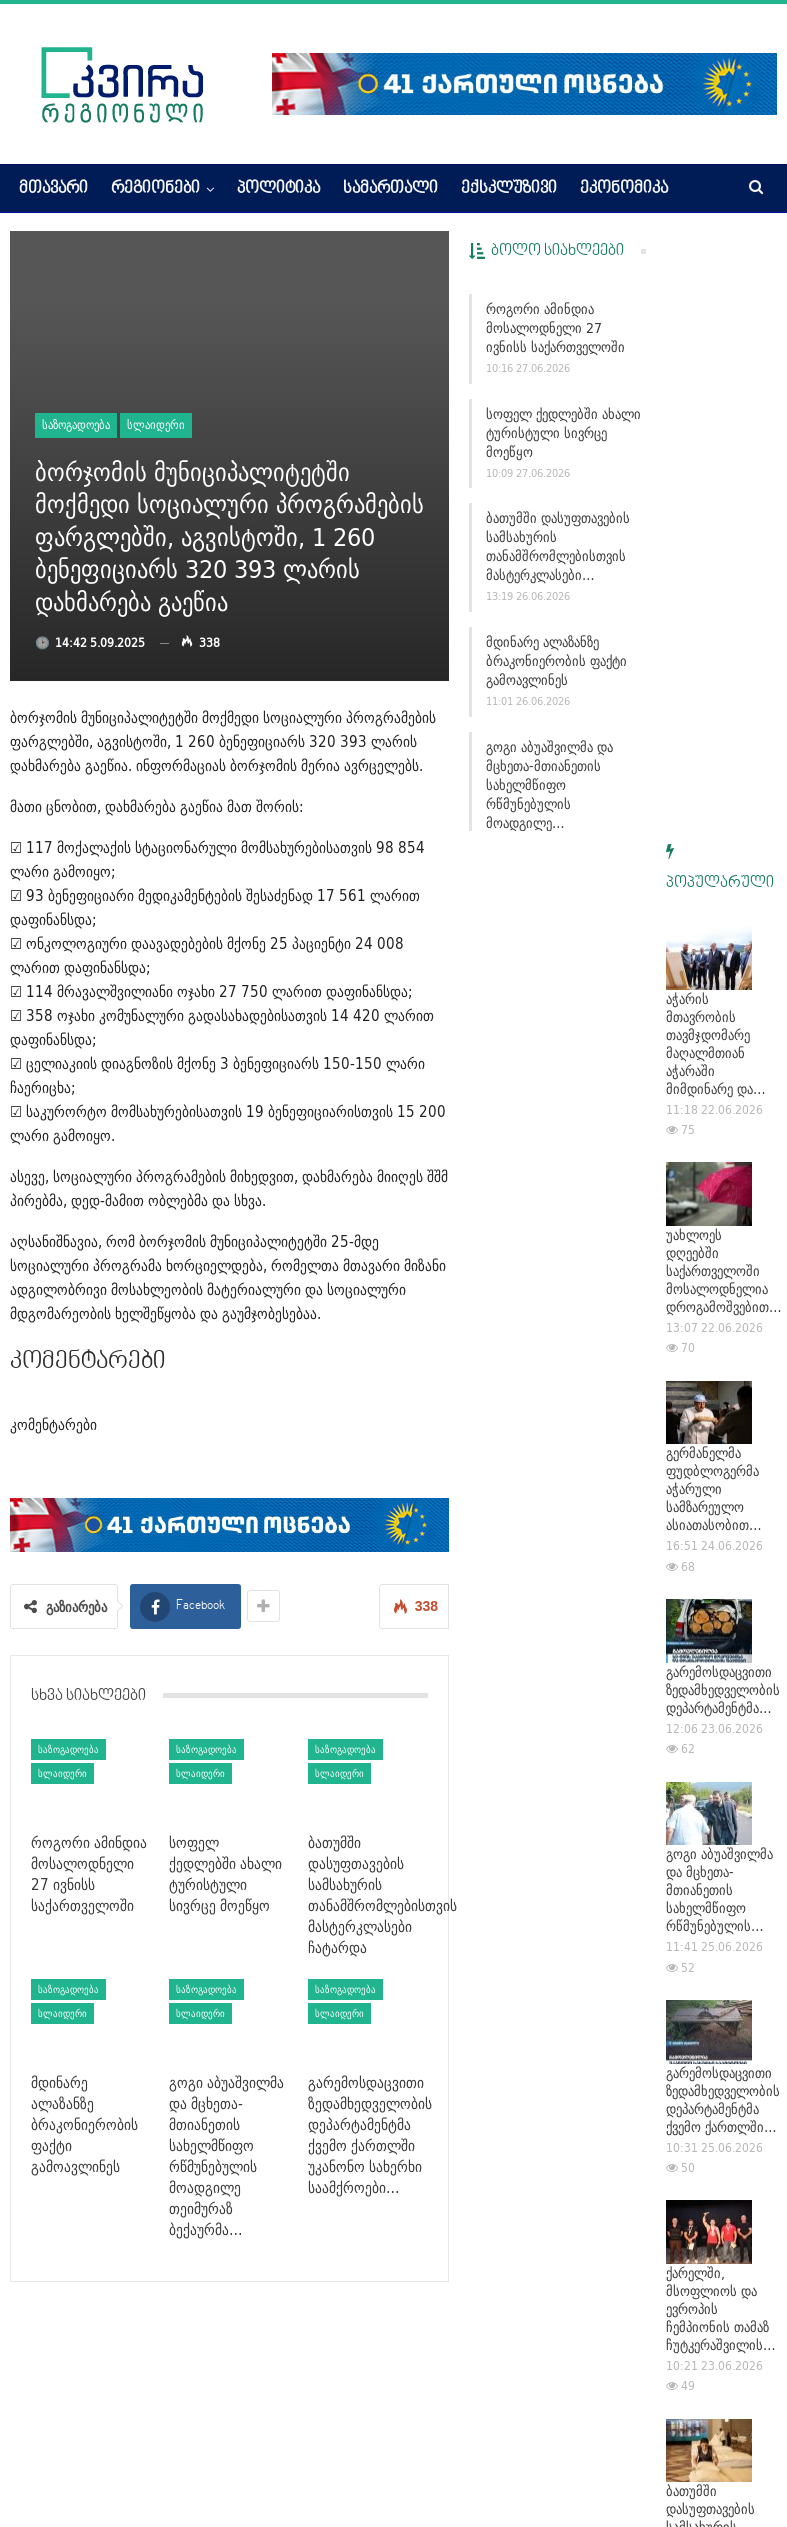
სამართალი (390, 189)
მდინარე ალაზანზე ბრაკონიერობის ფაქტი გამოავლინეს (556, 661)
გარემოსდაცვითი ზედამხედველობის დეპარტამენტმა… (723, 1090)
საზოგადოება (76, 424)
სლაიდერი (156, 424)
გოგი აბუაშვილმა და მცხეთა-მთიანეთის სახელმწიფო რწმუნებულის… (719, 1290)
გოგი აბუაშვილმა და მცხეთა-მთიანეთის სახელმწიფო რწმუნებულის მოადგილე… (549, 785)
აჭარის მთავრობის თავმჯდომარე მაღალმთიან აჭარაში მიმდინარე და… (716, 444)
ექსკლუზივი (509, 189)
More (597, 189)
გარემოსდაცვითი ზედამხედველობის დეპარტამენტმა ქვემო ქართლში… (723, 1500)
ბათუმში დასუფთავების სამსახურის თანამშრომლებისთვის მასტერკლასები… (558, 546)
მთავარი (53, 189)
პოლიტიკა (278, 189)
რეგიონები (155, 189)
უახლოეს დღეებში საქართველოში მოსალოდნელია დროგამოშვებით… (724, 671)
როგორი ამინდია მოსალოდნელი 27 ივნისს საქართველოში (555, 328)
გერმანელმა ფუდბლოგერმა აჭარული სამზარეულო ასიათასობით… (714, 889)
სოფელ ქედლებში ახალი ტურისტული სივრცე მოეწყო (563, 433)
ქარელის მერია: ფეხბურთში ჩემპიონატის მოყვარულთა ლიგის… (715, 2128)
